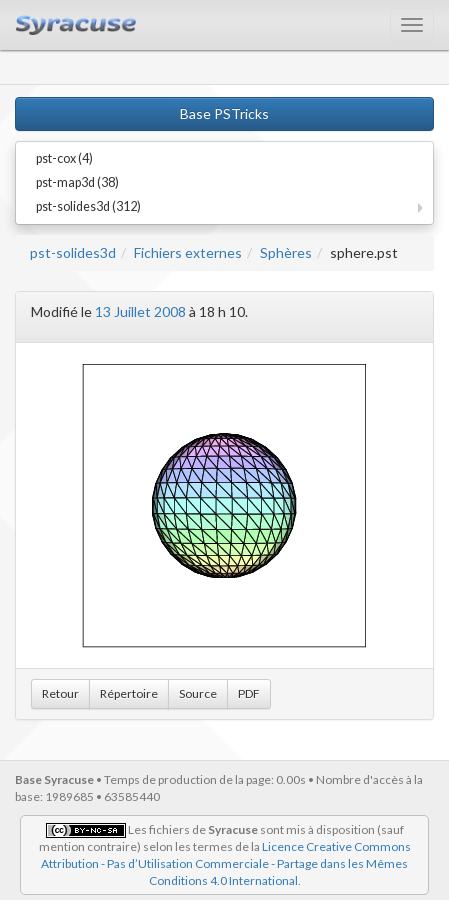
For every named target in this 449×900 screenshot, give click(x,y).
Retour (60, 693)
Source (198, 693)
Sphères (286, 252)
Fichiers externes (188, 252)
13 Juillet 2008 (140, 311)
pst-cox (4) (64, 158)
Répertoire (129, 693)
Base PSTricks (224, 113)
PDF (249, 693)
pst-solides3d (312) (88, 206)
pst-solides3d (73, 252)
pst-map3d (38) (77, 182)
